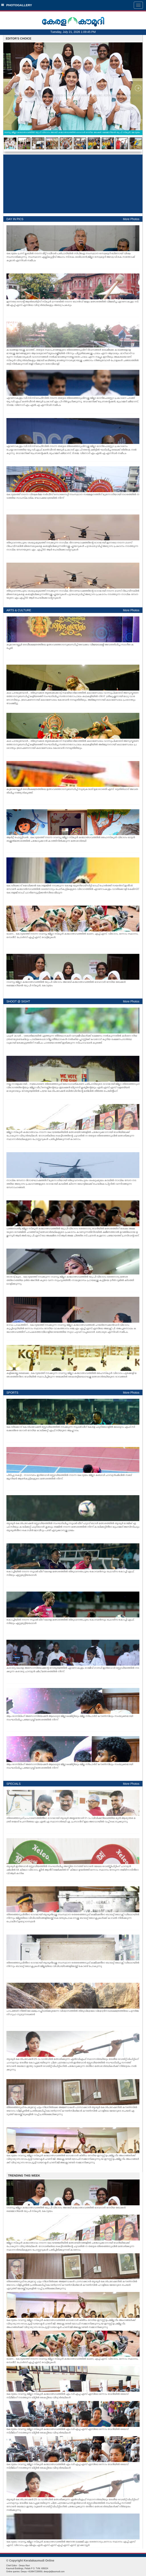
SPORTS (12, 1392)
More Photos (131, 219)
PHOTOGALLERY (16, 5)
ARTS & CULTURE (18, 610)
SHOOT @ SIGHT (18, 1001)
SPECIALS (13, 1783)
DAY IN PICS (14, 219)
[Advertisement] (72, 184)
